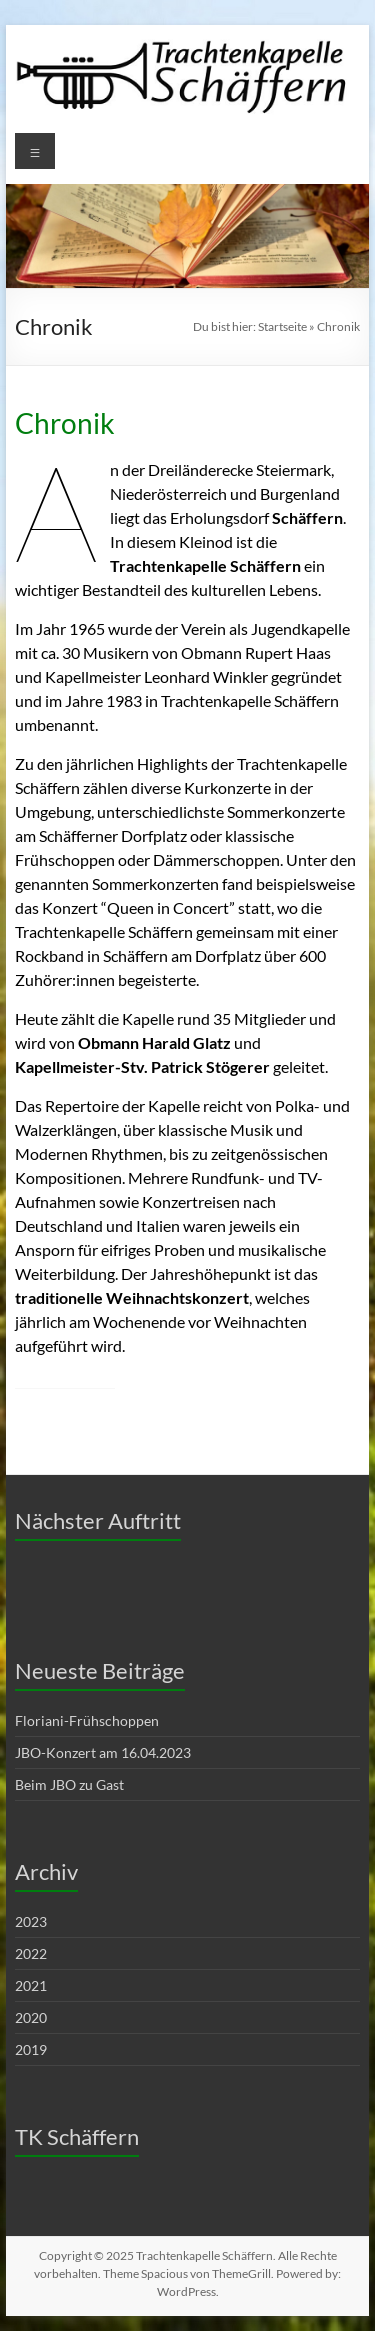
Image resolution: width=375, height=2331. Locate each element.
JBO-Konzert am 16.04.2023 (103, 1752)
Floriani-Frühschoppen (87, 1720)
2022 (31, 1953)
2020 (31, 2017)
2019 (31, 2049)
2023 (31, 1921)
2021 (31, 1985)
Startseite (282, 326)
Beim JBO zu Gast (69, 1784)
